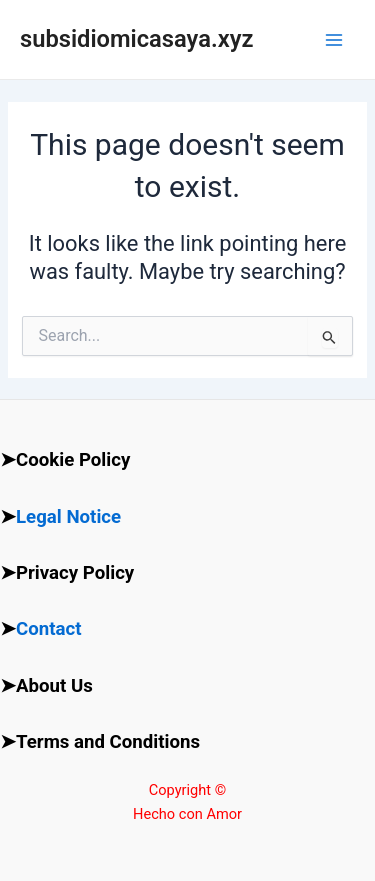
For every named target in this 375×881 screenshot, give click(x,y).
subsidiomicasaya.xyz (136, 39)
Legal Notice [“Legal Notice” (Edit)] (68, 517)
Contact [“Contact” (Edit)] (49, 629)
